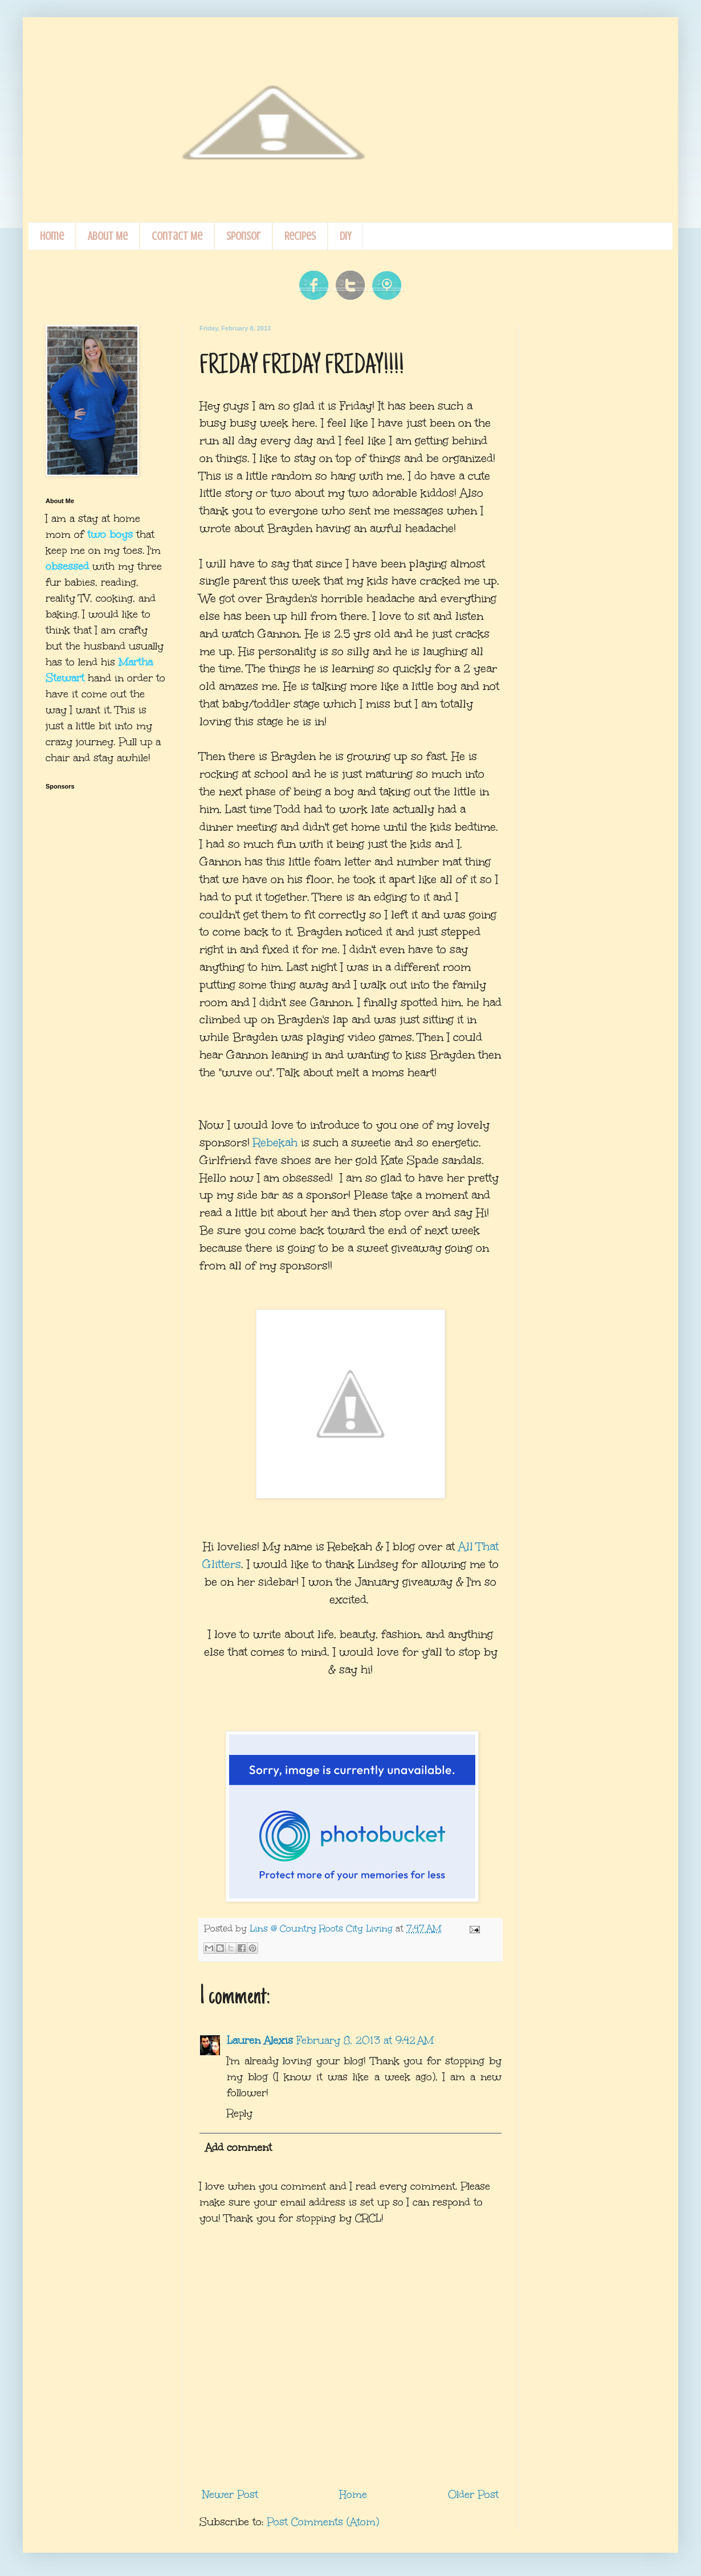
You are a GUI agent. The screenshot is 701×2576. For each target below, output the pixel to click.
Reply (239, 2113)
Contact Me (177, 236)
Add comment (238, 2147)
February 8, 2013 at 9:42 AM (365, 2040)
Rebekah (275, 1142)
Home (52, 236)
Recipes (300, 236)
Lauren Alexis (260, 2040)
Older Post (473, 2494)
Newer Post (230, 2494)
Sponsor (243, 236)
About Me (108, 236)
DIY (345, 236)
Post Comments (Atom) (323, 2522)
